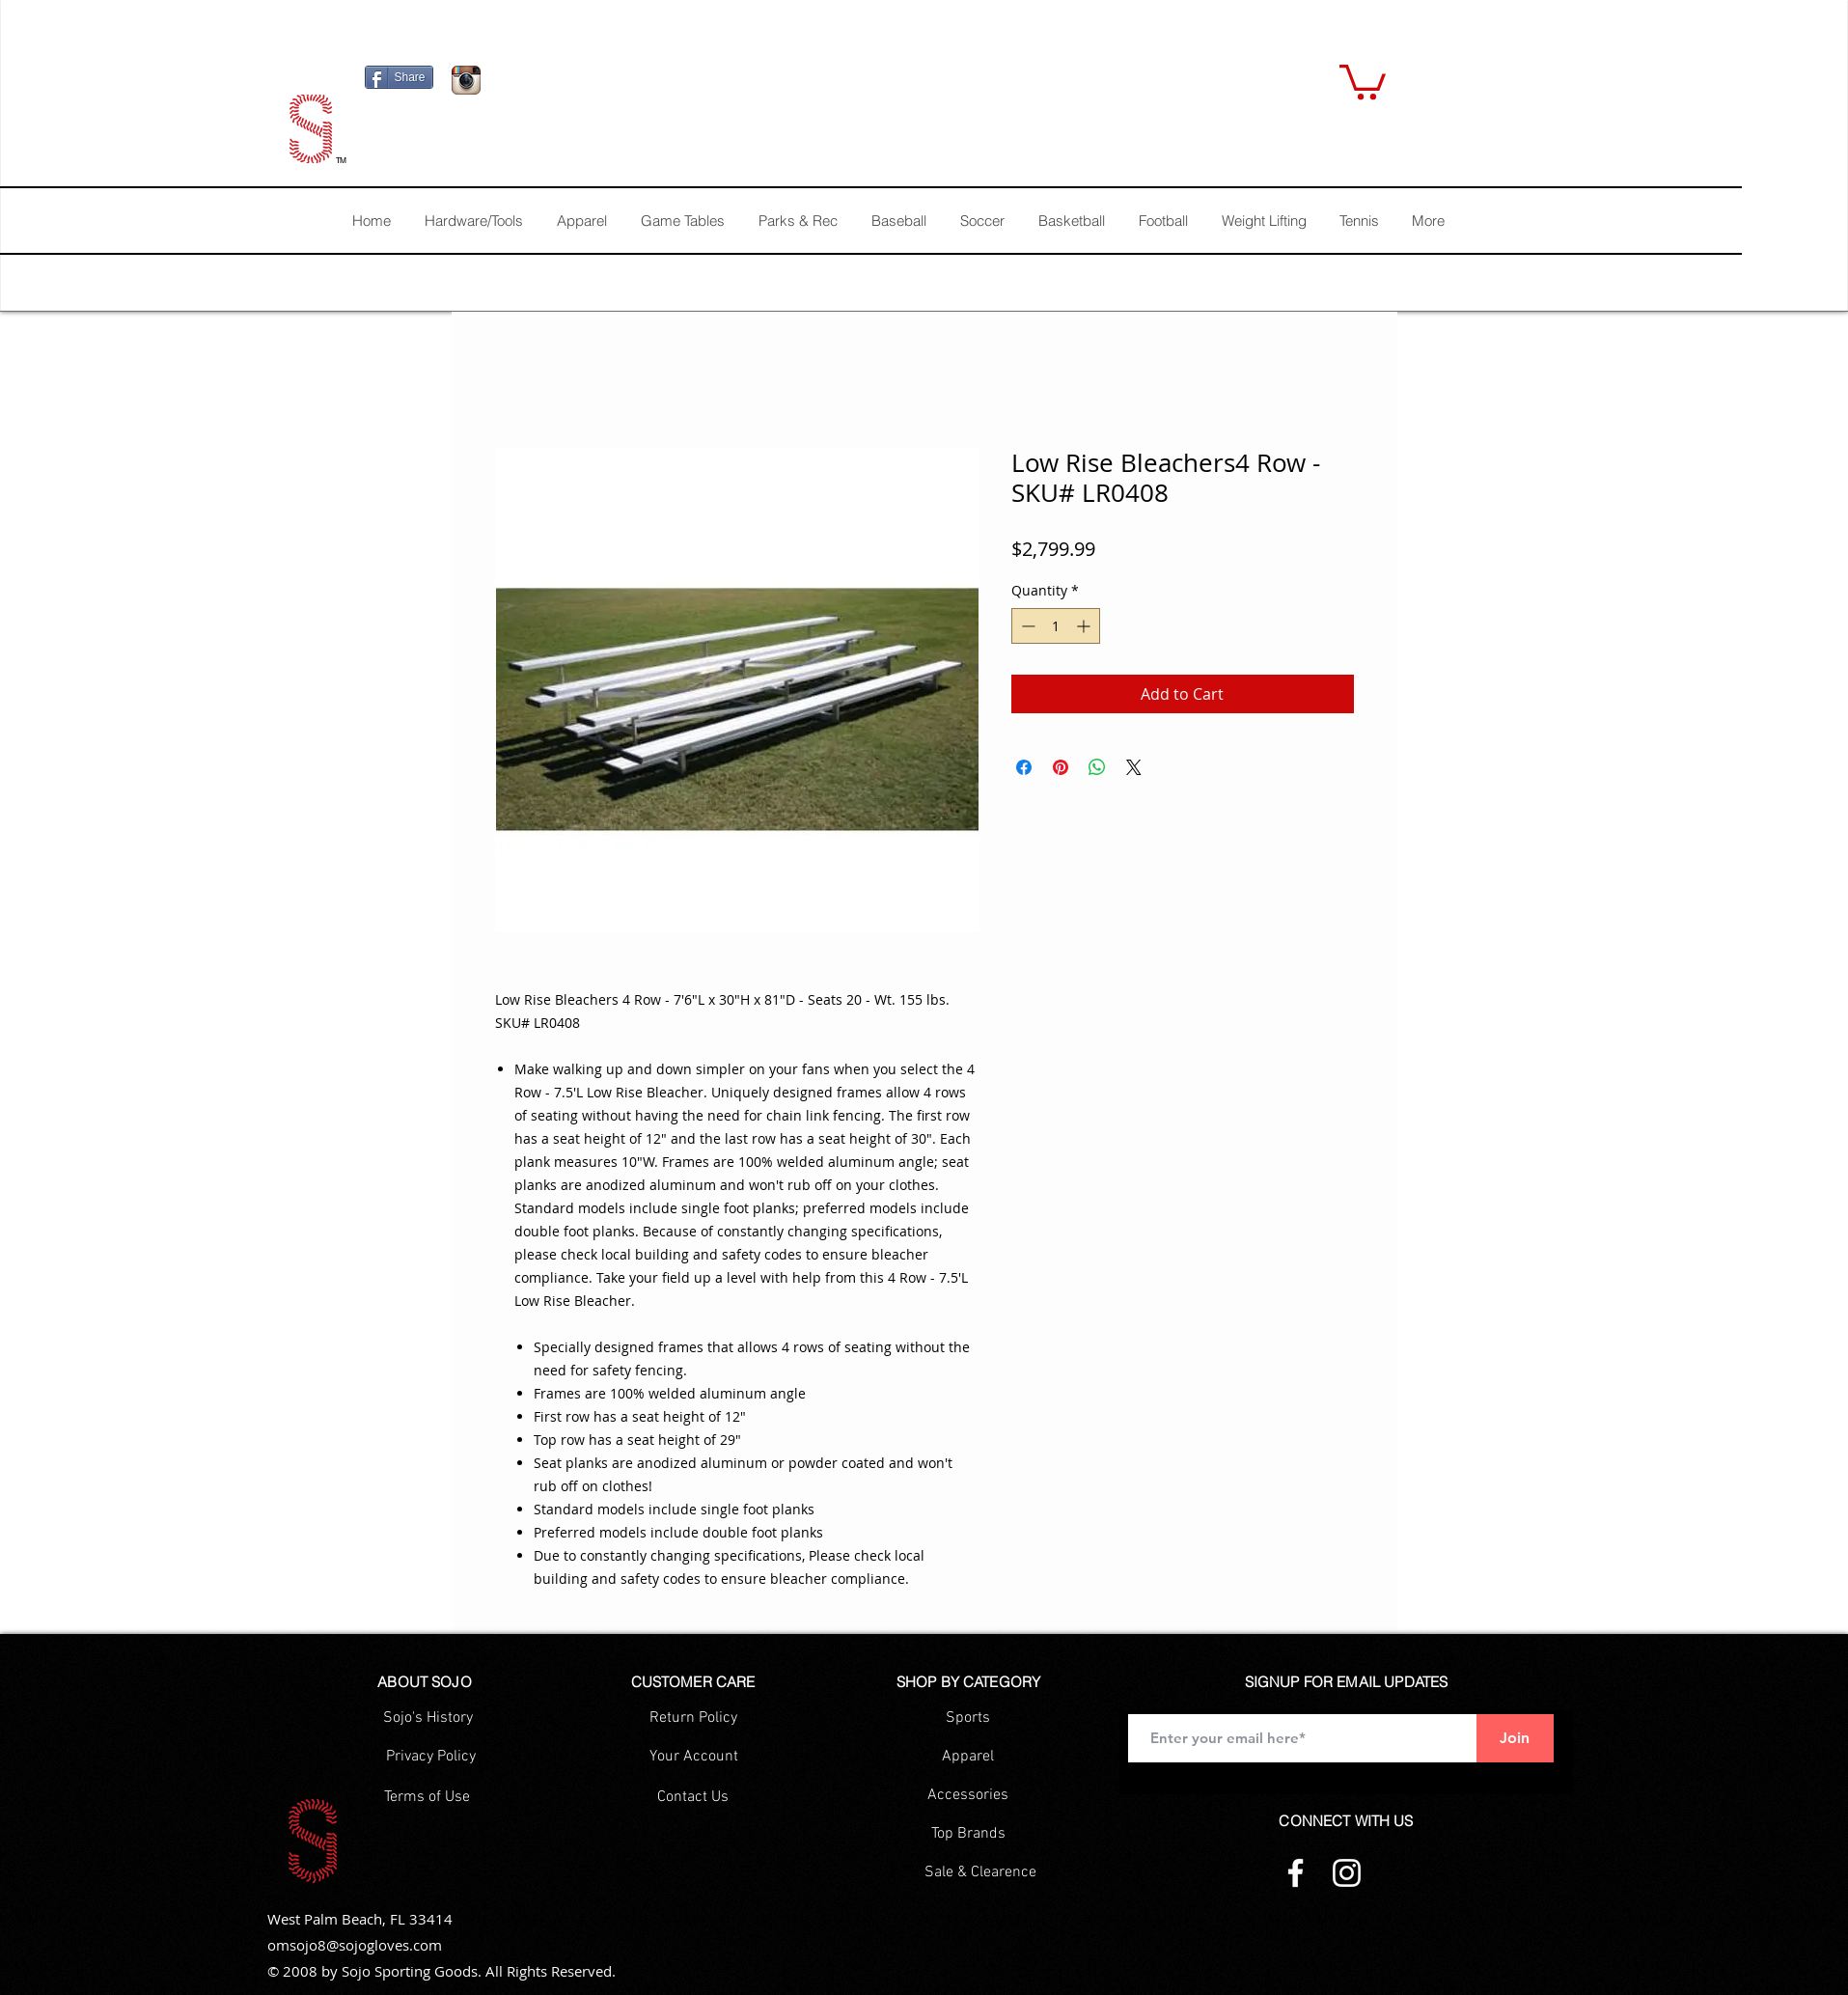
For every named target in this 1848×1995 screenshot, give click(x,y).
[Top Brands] (968, 1834)
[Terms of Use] (427, 1797)
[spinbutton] (1055, 626)
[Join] (1515, 1738)
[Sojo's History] (428, 1718)
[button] (1362, 80)
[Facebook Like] (610, 85)
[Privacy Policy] (431, 1756)
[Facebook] (1295, 1873)
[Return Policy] (693, 1718)
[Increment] (1085, 626)
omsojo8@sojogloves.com (354, 1944)
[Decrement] (1026, 626)
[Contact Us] (693, 1797)
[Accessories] (968, 1795)
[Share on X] (1133, 767)
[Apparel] (968, 1756)
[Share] (399, 77)
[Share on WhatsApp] (1097, 767)
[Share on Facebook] (1023, 767)
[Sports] (968, 1718)
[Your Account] (693, 1756)
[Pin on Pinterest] (1060, 767)
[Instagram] (1346, 1873)
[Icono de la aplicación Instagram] (466, 80)
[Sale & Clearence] (980, 1872)
